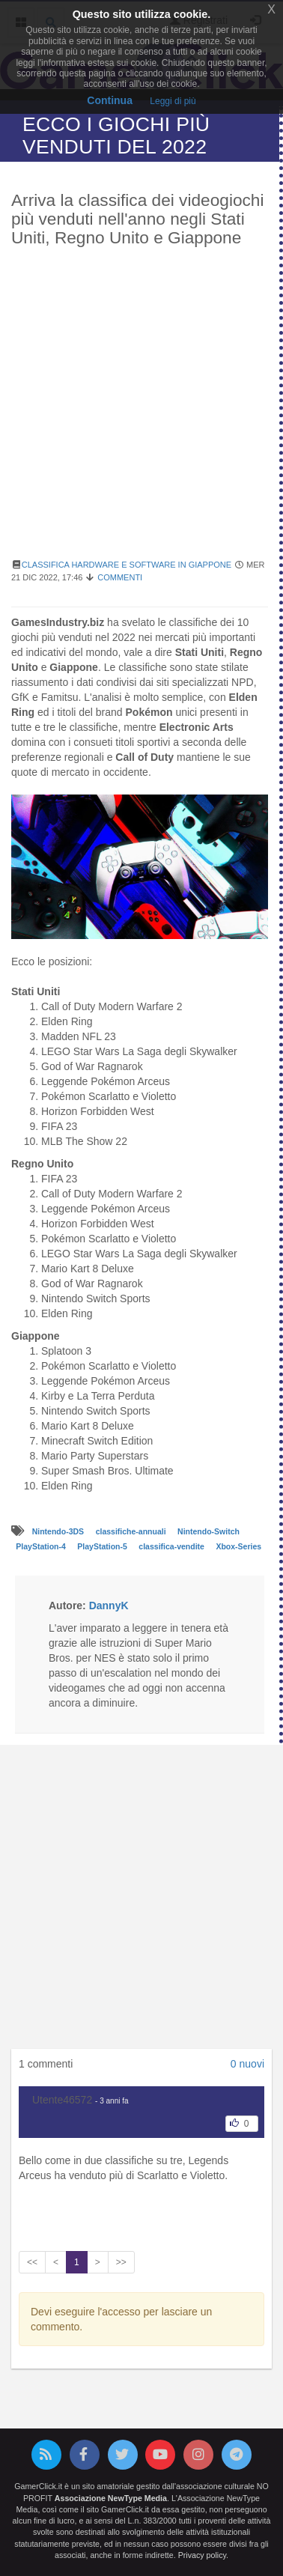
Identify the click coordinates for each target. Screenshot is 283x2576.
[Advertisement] (141, 411)
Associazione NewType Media (111, 2498)
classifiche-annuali (132, 1531)
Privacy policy (202, 2555)
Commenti (119, 577)
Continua (110, 100)
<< (32, 2262)
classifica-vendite (172, 1546)
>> (121, 2262)
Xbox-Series (238, 1546)
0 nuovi (247, 2064)
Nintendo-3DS (59, 1531)
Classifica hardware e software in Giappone (126, 564)
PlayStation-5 (103, 1546)
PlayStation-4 (41, 1546)
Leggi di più (172, 101)
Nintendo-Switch (208, 1531)
